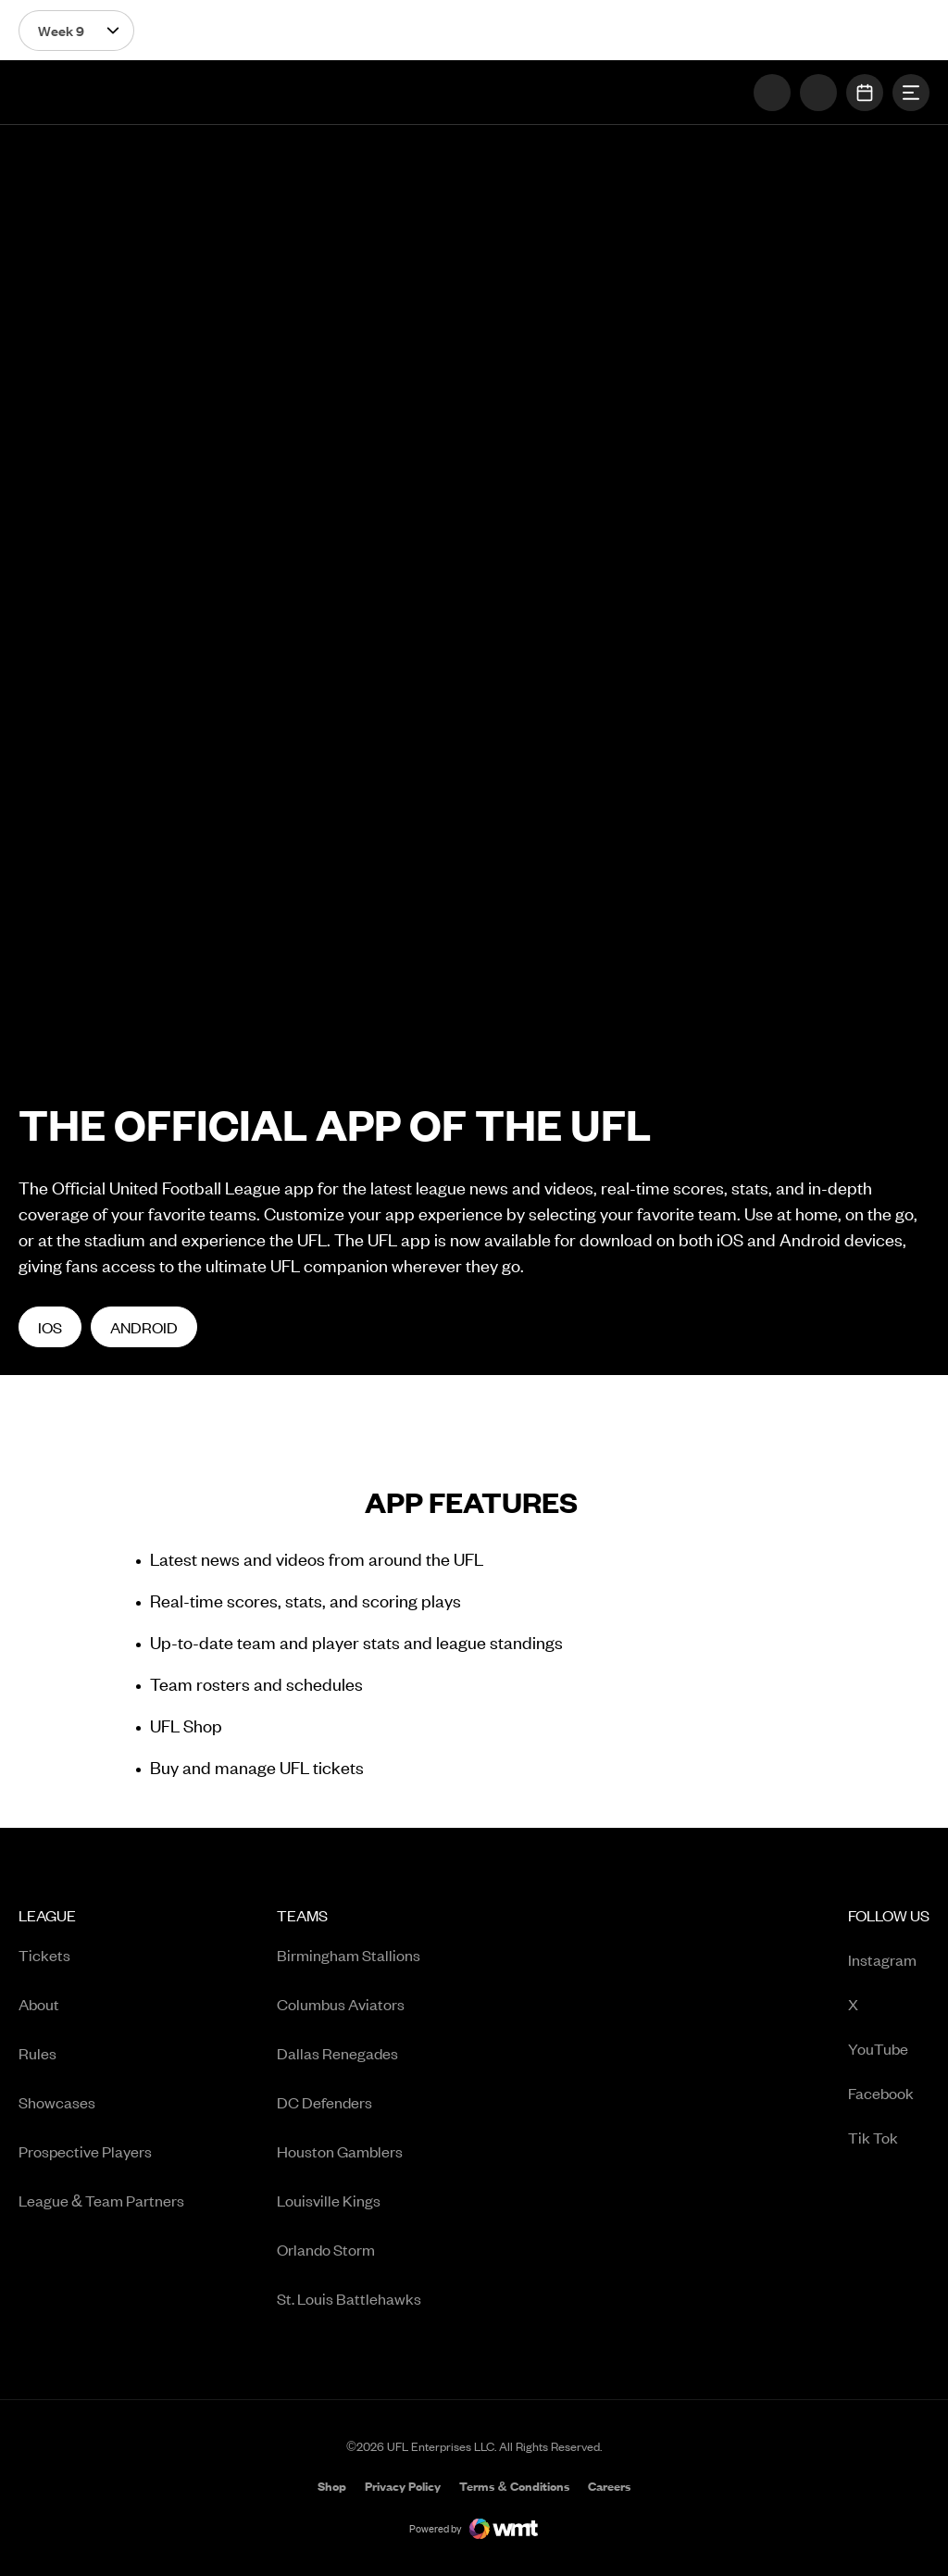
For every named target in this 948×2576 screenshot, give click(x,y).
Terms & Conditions (513, 2486)
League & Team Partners (101, 2200)
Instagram (888, 1960)
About (39, 2003)
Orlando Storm (326, 2249)
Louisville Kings (328, 2200)
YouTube (888, 2049)
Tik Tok (888, 2138)
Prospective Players (85, 2151)
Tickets (44, 1954)
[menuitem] (101, 2113)
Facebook (888, 2094)
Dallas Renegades (337, 2053)
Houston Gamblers (340, 2151)
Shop (332, 2487)
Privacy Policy (403, 2486)
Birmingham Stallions (348, 1954)
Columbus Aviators (341, 2003)
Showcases (57, 2102)
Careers (609, 2487)
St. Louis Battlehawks (349, 2298)
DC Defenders (324, 2102)
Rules (37, 2053)
